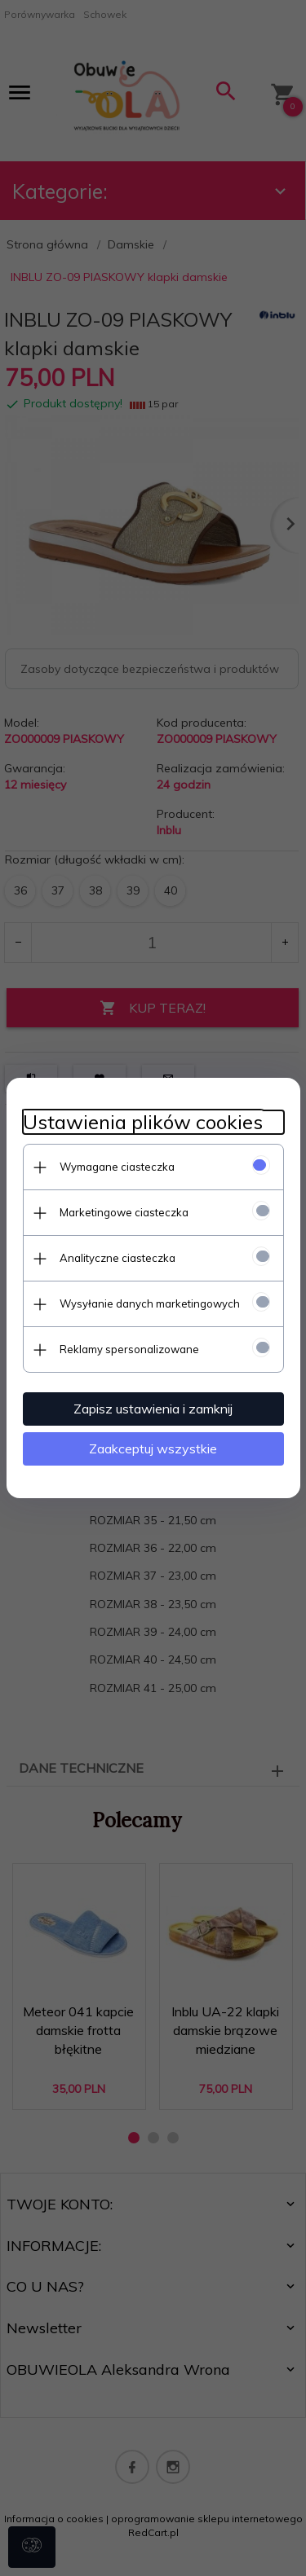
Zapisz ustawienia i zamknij (153, 1408)
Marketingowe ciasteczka (124, 1212)
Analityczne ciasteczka (117, 1257)
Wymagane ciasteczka (117, 1166)
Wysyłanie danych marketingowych (150, 1303)
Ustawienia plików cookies (143, 1122)
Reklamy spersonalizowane (129, 1349)
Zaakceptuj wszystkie (153, 1448)
